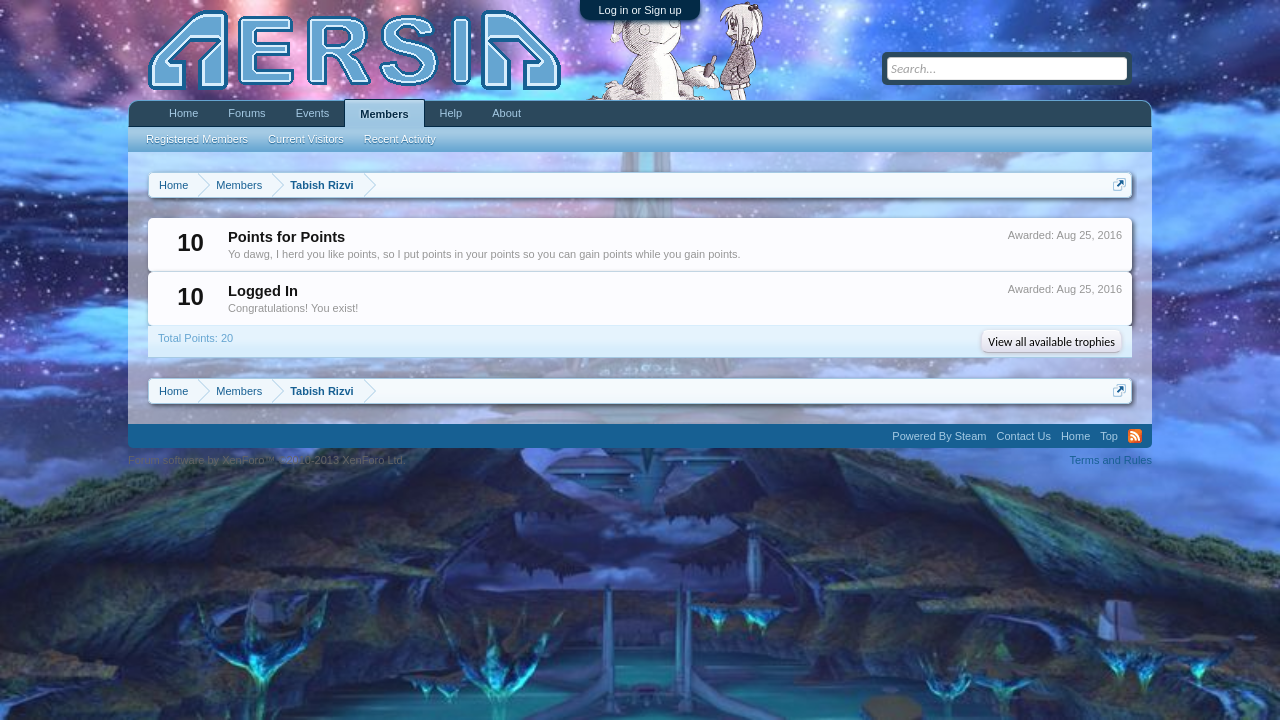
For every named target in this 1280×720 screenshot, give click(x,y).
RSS (1135, 436)
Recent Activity (400, 139)
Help (451, 113)
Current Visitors (306, 139)
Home (183, 113)
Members (384, 114)
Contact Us (1023, 436)
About (506, 113)
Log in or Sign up (639, 10)
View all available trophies (1051, 342)
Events (313, 113)
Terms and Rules (1110, 460)
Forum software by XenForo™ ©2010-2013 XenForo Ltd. (267, 460)
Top (1109, 436)
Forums (246, 113)
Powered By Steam (939, 436)
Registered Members (197, 139)
